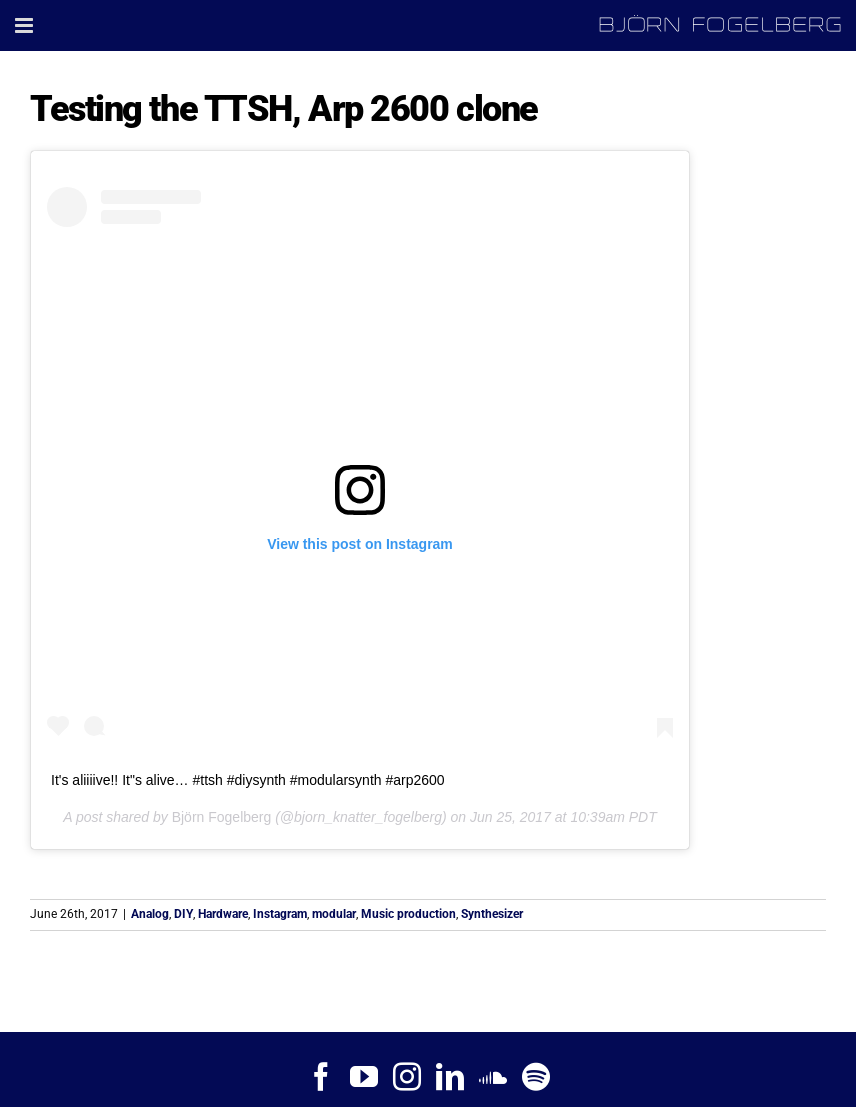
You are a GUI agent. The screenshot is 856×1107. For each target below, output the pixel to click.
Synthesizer (492, 914)
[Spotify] (536, 1077)
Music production (408, 914)
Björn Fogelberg (222, 817)
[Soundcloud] (493, 1077)
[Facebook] (321, 1077)
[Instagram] (407, 1077)
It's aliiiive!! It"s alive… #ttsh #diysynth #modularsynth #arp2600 (248, 780)
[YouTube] (364, 1077)
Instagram (280, 914)
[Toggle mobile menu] (25, 25)
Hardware (223, 914)
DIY (183, 914)
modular (334, 914)
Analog (150, 914)
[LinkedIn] (450, 1077)
